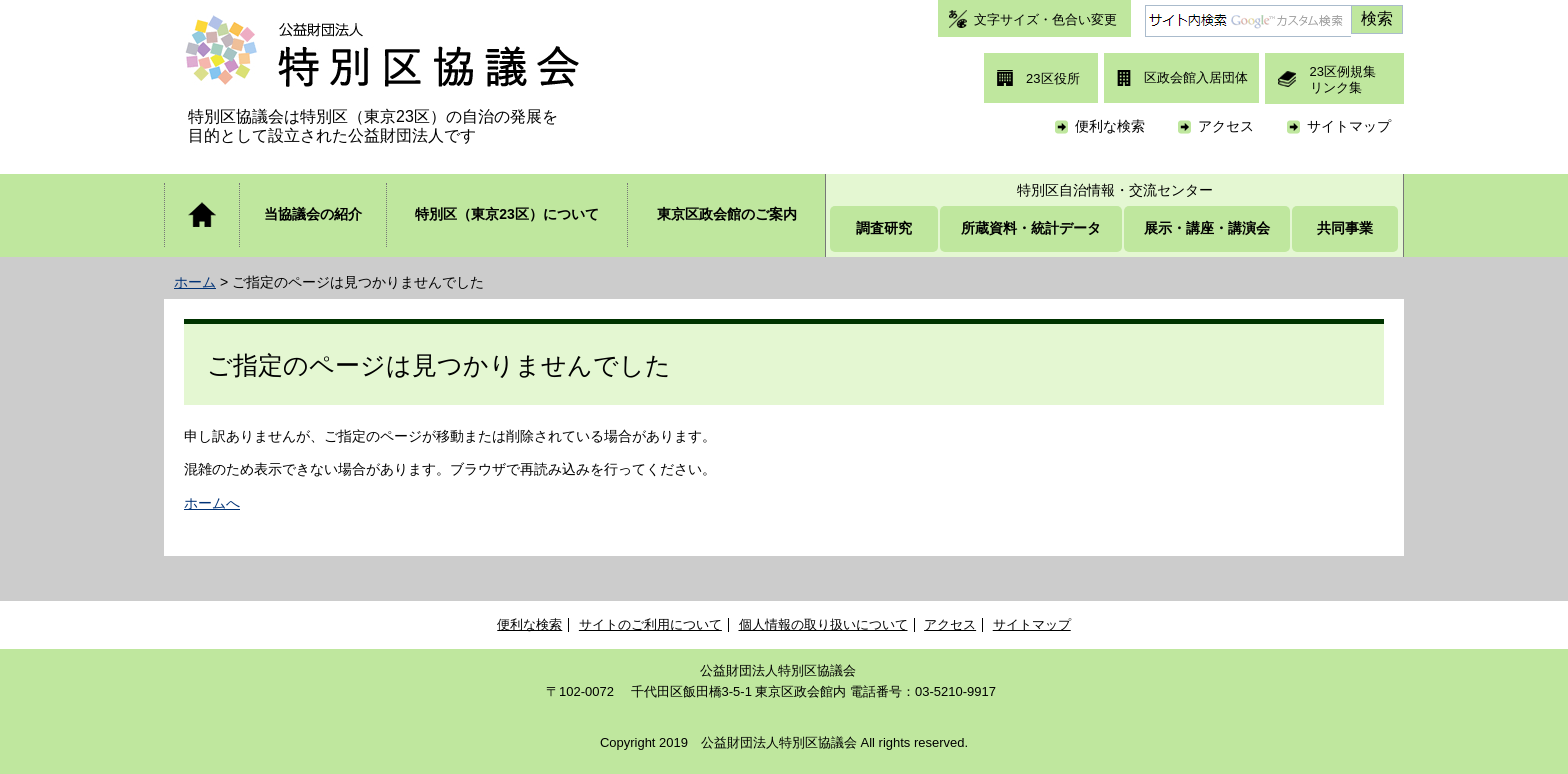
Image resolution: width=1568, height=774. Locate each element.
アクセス (1226, 126)
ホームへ (212, 503)
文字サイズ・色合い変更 (1045, 19)
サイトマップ (1349, 126)
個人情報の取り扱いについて (823, 624)
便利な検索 (1110, 126)
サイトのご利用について (650, 624)
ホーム (195, 282)
